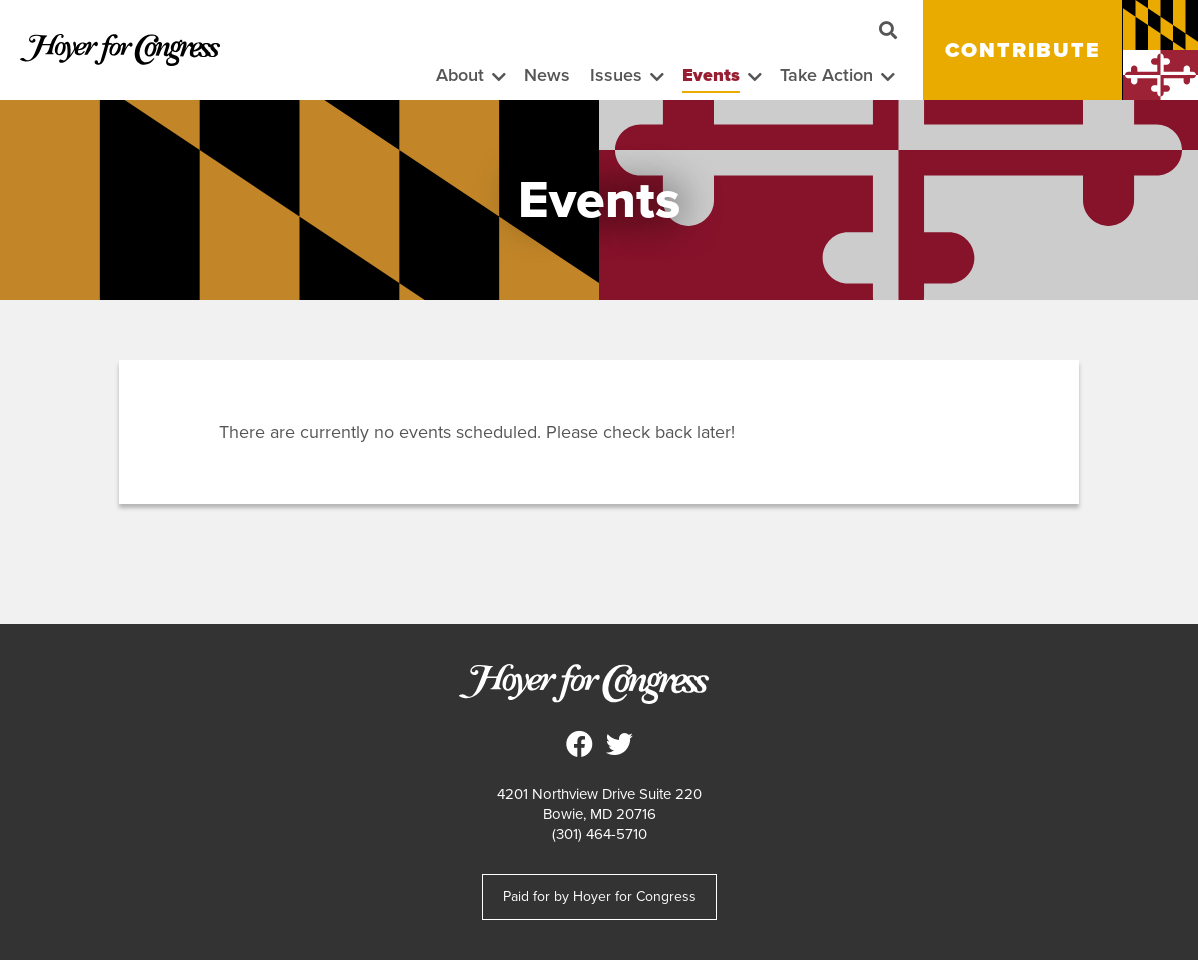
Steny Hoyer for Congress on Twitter (619, 744)
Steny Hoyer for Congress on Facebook (579, 744)
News (547, 75)
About (460, 75)
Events (711, 75)
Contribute (1023, 49)
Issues (616, 75)
